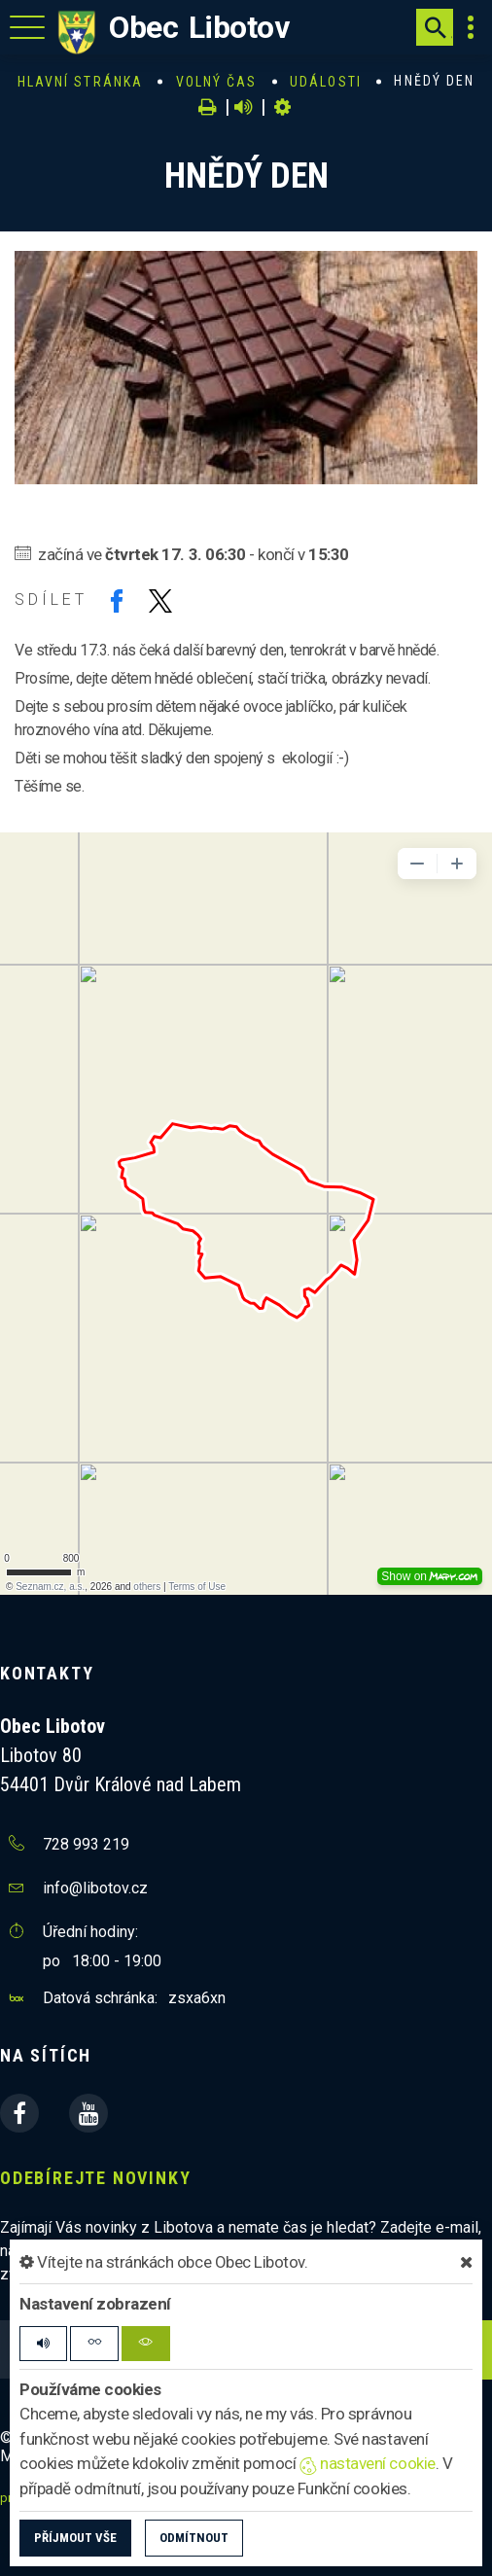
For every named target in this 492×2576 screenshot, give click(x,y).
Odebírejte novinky (95, 2178)
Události (326, 81)
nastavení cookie (367, 2463)
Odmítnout (193, 2537)
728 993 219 (86, 1844)
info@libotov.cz (95, 1888)
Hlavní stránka (80, 81)
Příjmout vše (75, 2537)
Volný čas (217, 81)
